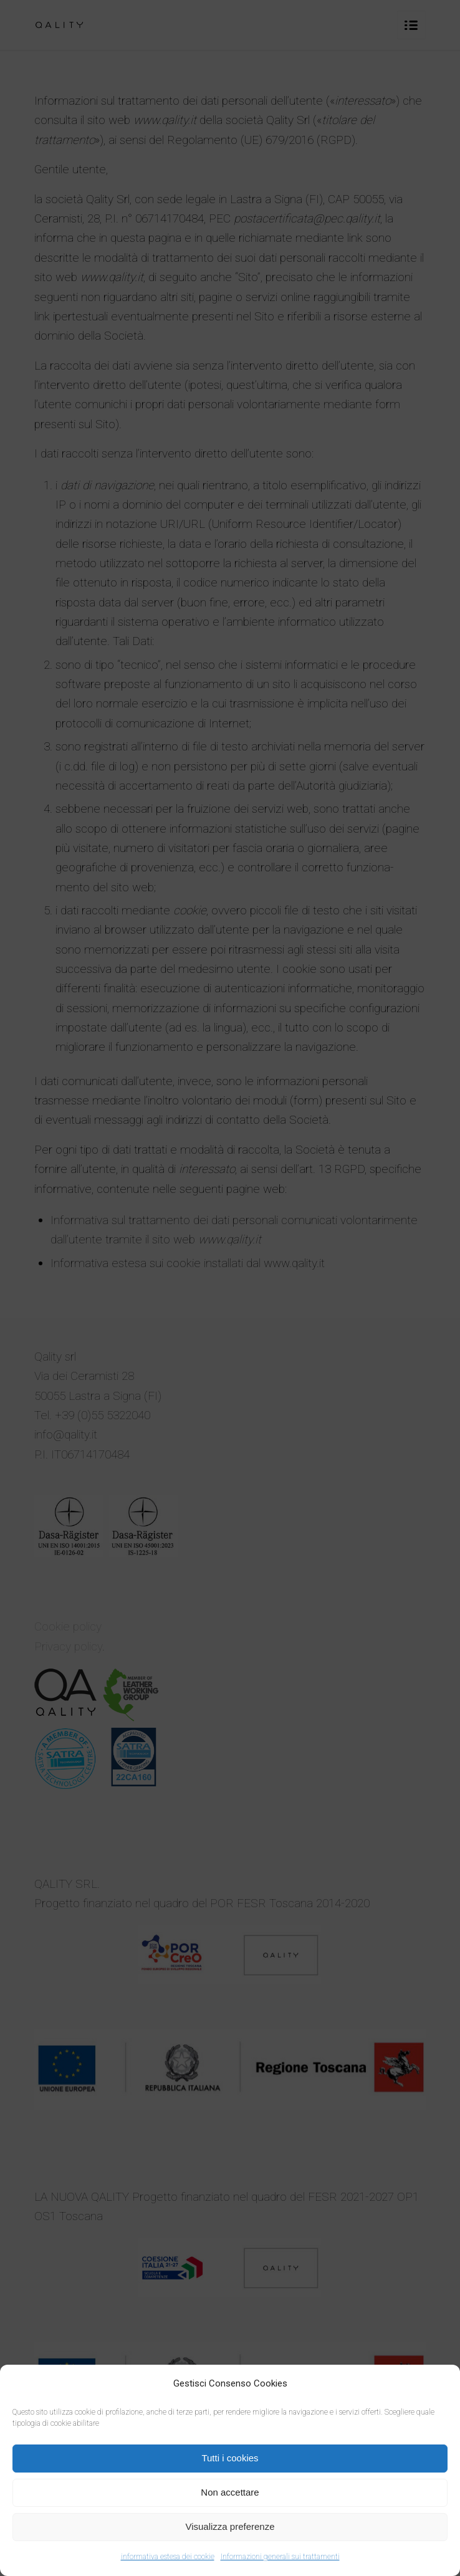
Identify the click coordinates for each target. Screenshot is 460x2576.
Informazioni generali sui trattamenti (280, 2556)
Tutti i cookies (229, 2458)
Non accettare (230, 2492)
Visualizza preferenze (229, 2526)
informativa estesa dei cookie (167, 2556)
